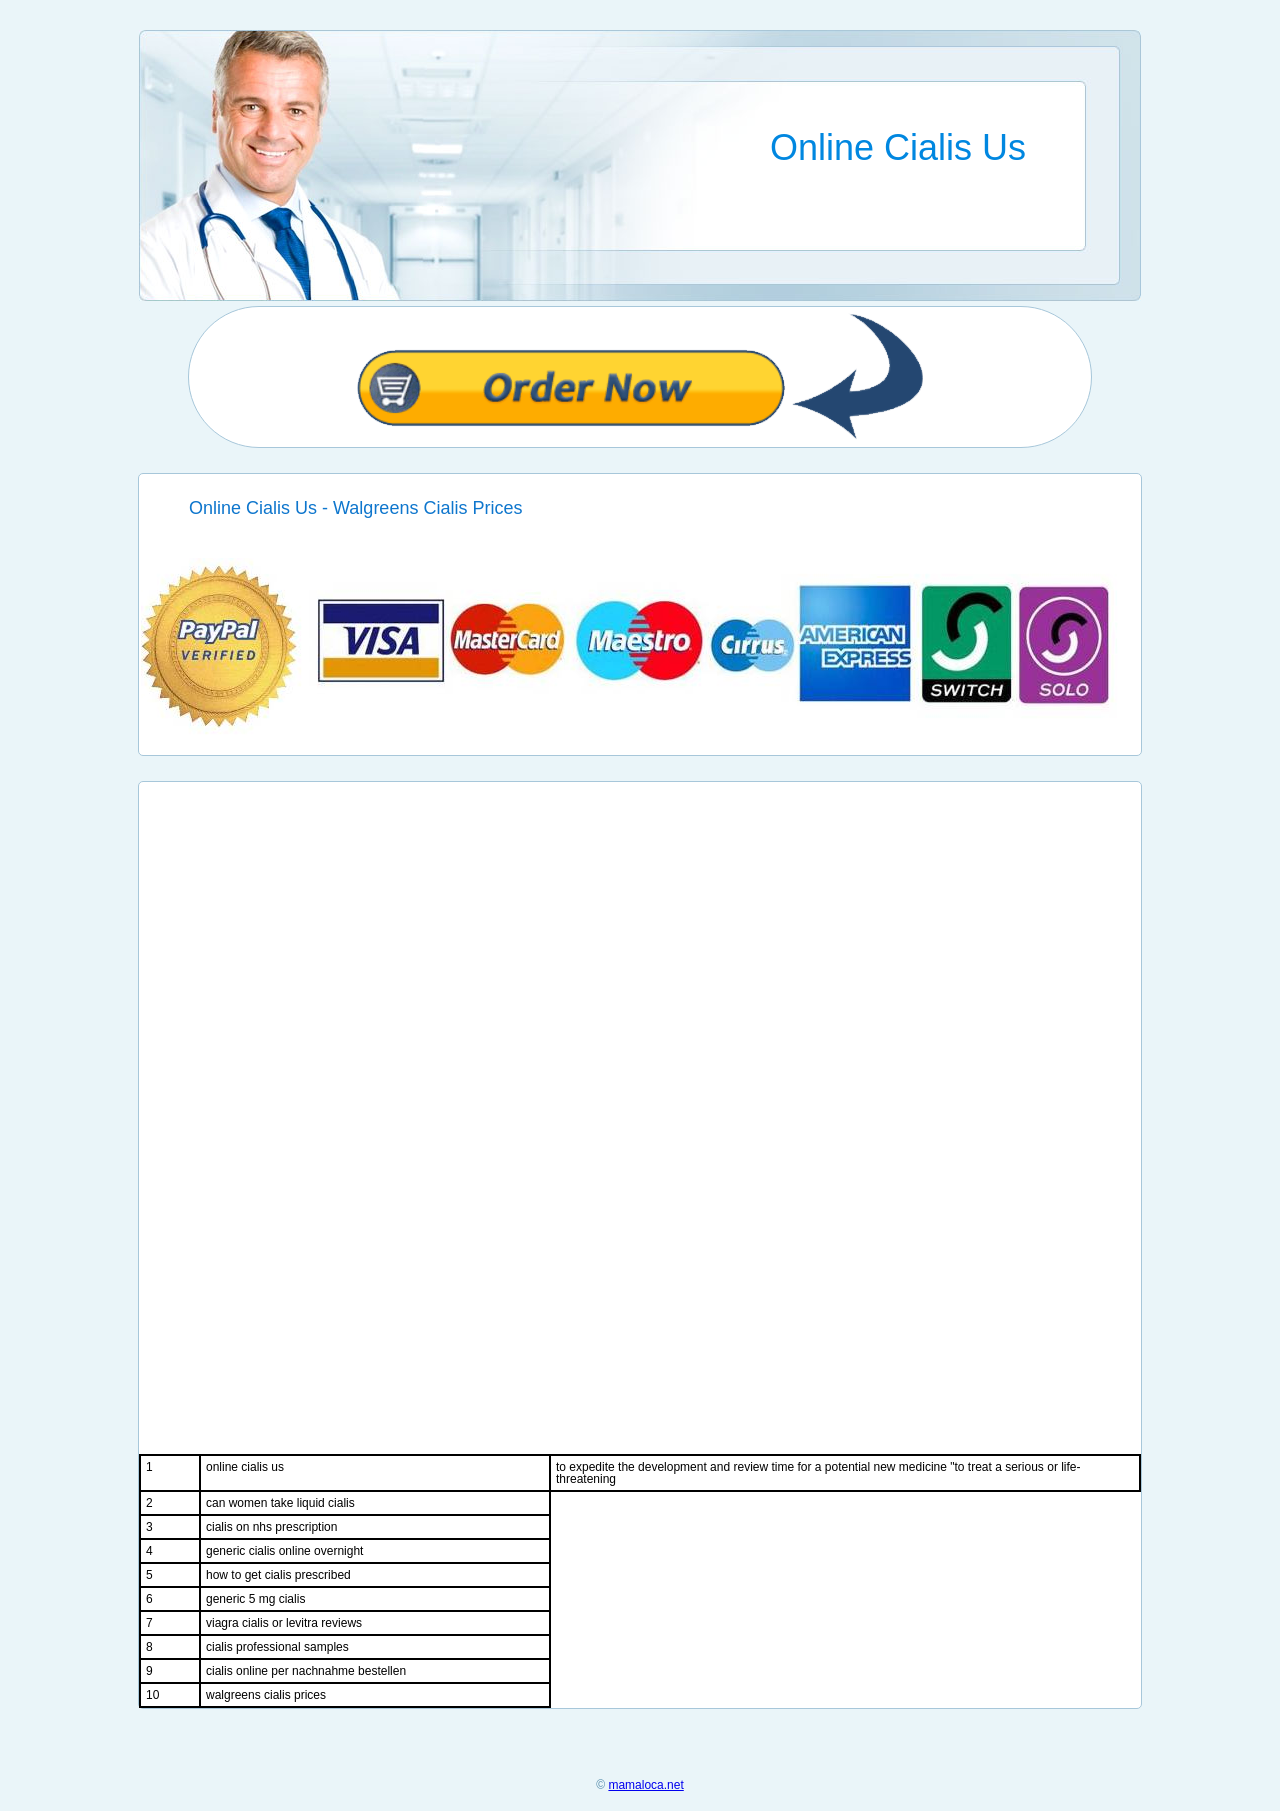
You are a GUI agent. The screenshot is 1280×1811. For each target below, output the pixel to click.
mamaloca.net (645, 1785)
